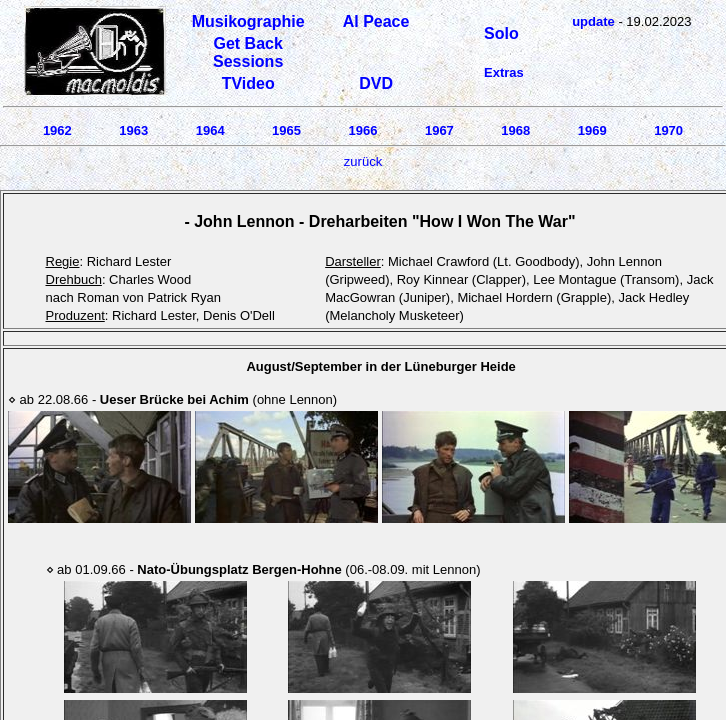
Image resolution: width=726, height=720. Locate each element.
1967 (439, 130)
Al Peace (376, 21)
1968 (515, 130)
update (593, 21)
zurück (363, 161)
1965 (286, 130)
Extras (504, 72)
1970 (668, 130)
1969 (592, 130)
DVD (376, 83)
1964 (210, 130)
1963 (133, 130)
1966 (363, 130)
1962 (57, 130)
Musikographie (248, 21)
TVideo (248, 83)
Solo (501, 33)
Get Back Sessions (248, 52)
